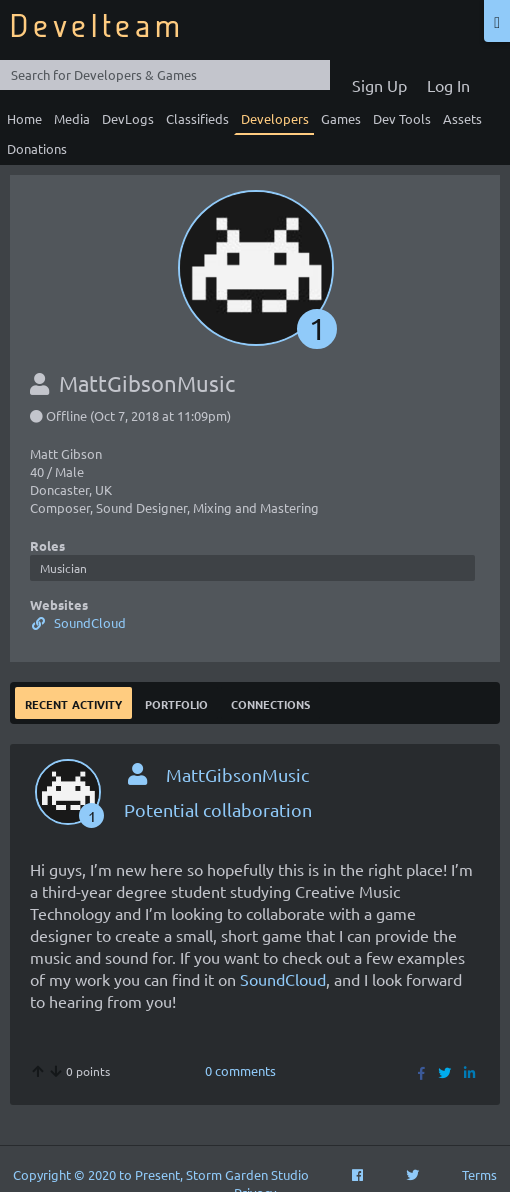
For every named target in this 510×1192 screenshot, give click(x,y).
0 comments (240, 1070)
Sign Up (379, 85)
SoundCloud (78, 622)
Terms (479, 1174)
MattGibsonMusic (237, 774)
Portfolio (176, 702)
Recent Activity (73, 702)
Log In (448, 85)
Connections (270, 702)
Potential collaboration (218, 809)
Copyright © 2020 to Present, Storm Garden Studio (161, 1174)
